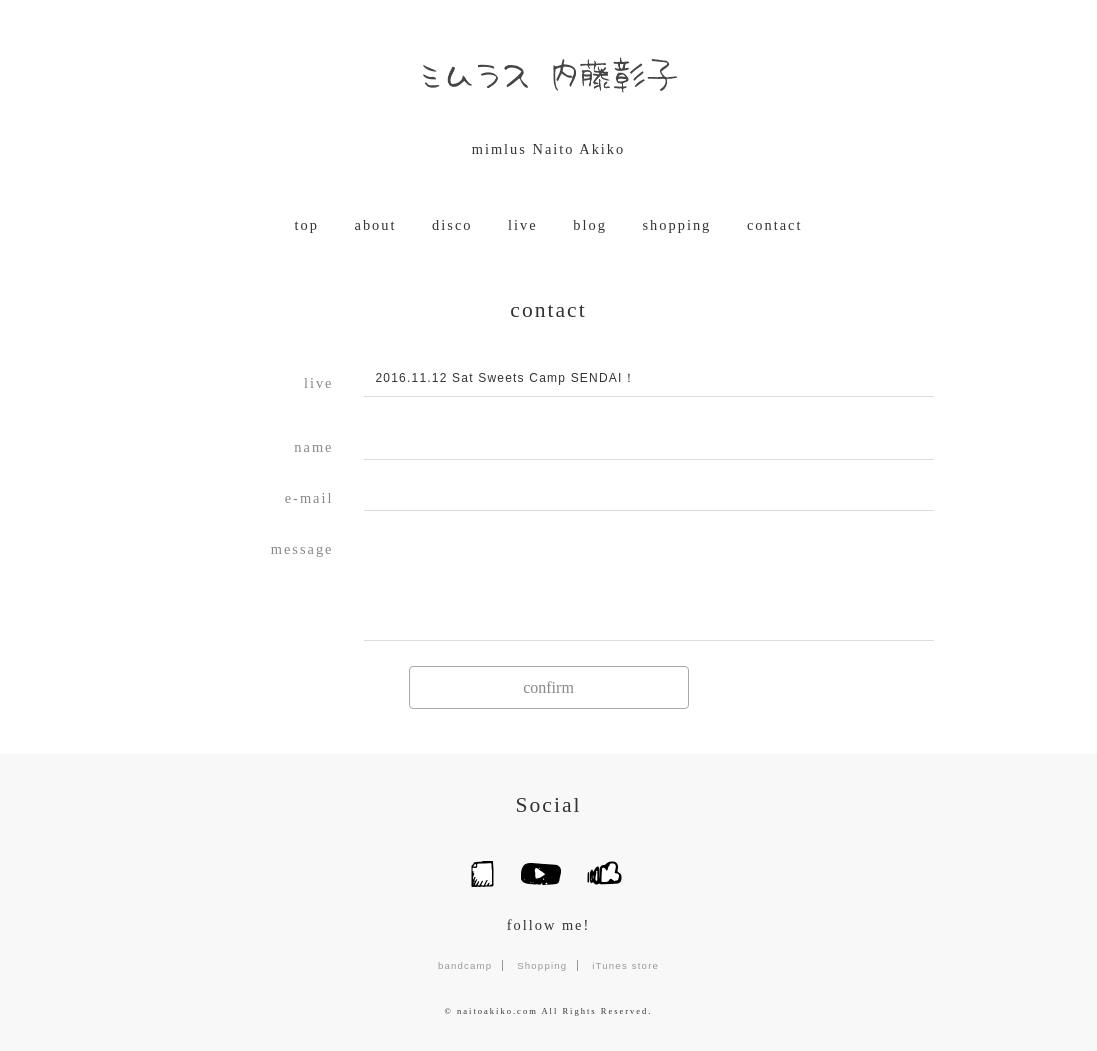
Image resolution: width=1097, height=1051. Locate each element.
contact (775, 225)
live (523, 225)
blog (590, 225)
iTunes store (625, 965)
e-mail (309, 498)
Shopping (542, 965)
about (376, 225)
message (302, 549)
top (307, 225)
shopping (677, 225)
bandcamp (465, 965)
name (313, 447)
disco (452, 225)
